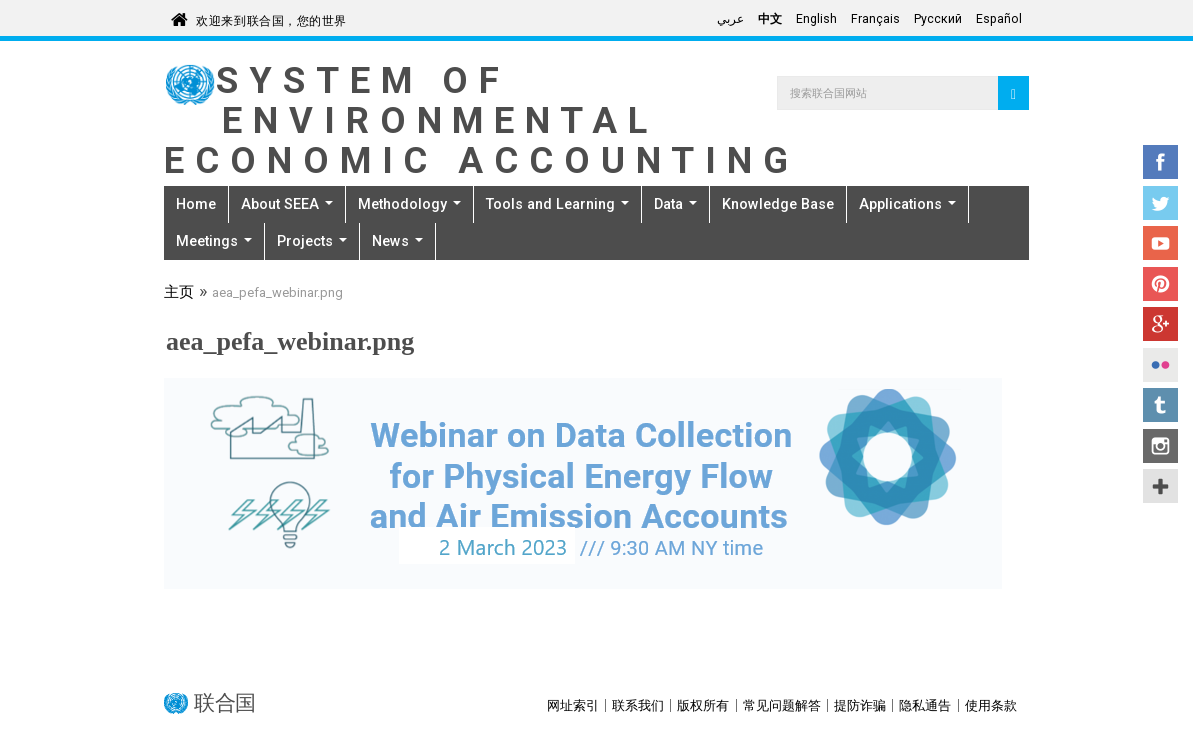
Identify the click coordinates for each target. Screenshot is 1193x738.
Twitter (1160, 203)
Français (875, 19)
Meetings (214, 241)
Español (999, 19)
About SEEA (287, 204)
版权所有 (703, 705)
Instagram (1160, 446)
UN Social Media (1160, 486)
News (397, 241)
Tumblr (1160, 405)
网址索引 (573, 705)
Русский (938, 19)
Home (196, 204)
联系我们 (638, 705)
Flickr (1160, 365)
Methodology (409, 204)
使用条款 (991, 705)
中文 (770, 19)
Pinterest (1160, 284)
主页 (179, 294)
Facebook (1160, 162)
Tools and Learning (557, 204)
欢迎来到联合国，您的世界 (271, 17)
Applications (907, 204)
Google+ (1160, 324)
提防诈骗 (860, 705)
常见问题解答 (782, 705)
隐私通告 (925, 705)
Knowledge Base (778, 204)
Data (675, 204)
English (816, 19)
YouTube (1160, 243)
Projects (312, 241)
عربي (730, 19)
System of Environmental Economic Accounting (481, 120)
